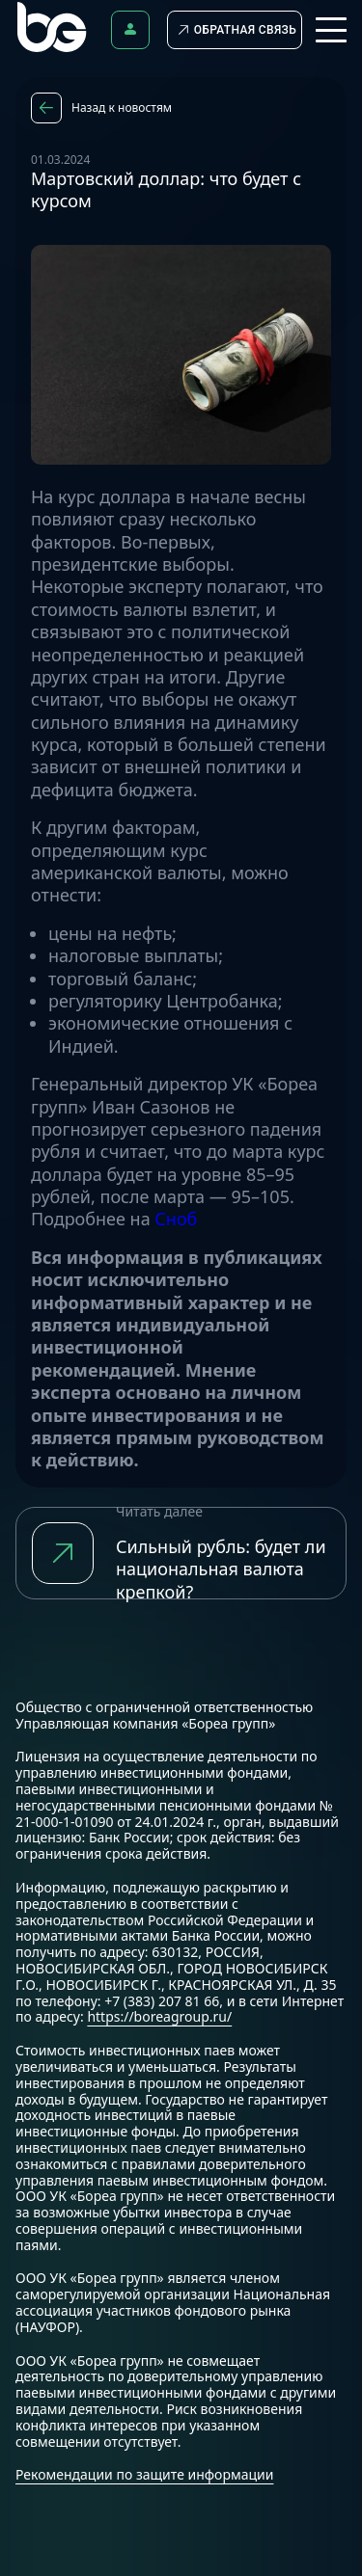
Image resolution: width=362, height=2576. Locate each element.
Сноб (175, 1218)
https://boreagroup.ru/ (159, 2016)
